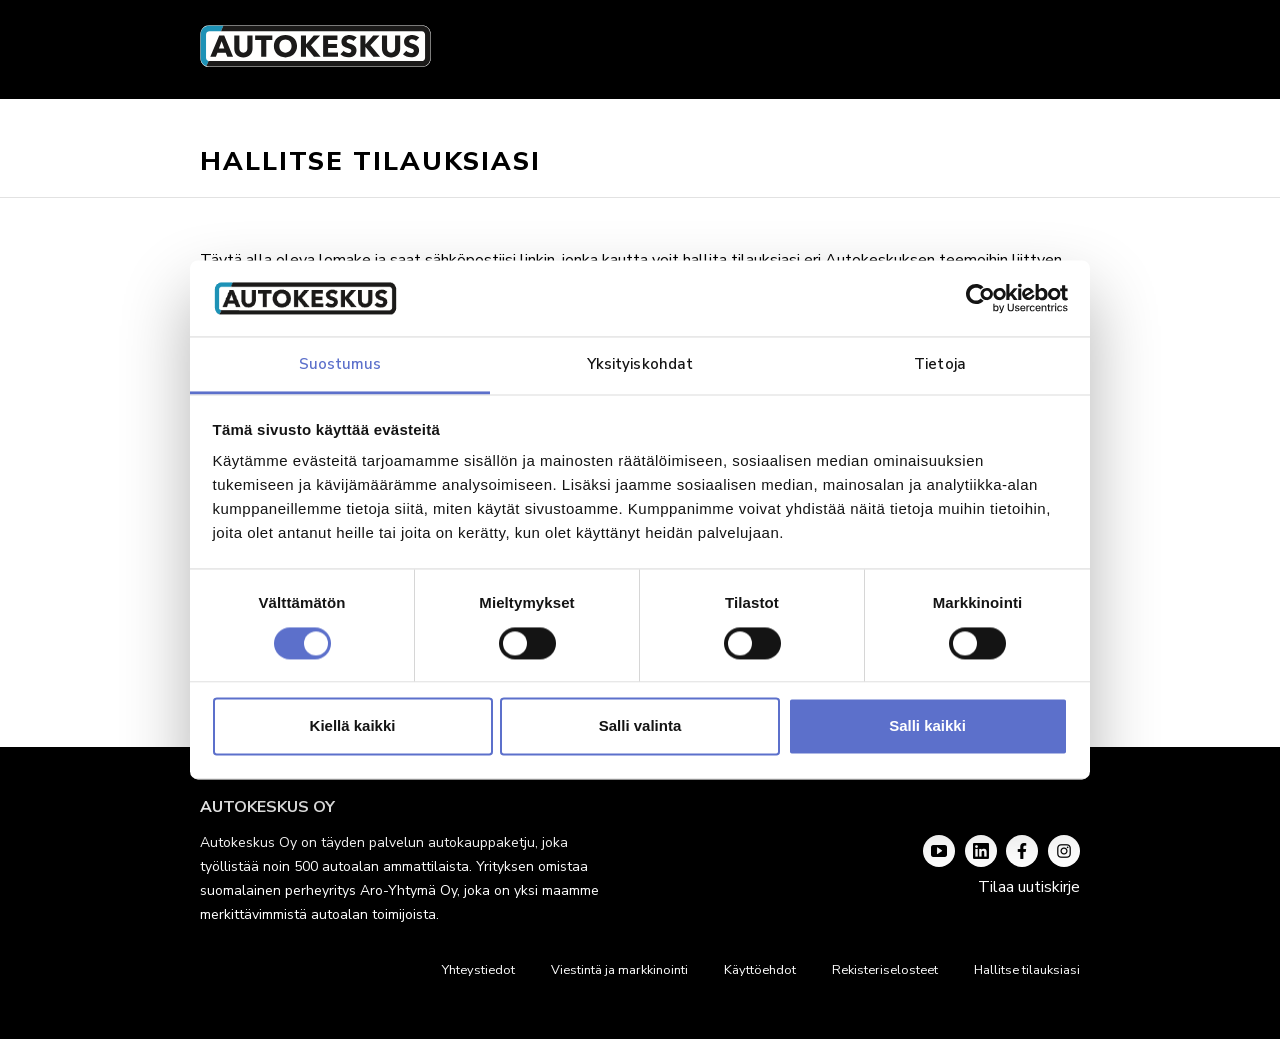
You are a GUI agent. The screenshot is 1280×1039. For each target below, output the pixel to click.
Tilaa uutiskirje (1029, 887)
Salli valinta (640, 726)
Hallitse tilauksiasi (1027, 970)
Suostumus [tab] (340, 365)
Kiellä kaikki (353, 726)
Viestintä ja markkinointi (619, 970)
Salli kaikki (927, 726)
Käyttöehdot (760, 970)
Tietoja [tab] (940, 365)
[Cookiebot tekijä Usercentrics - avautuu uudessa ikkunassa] (980, 298)
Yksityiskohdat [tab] (640, 365)
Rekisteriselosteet (885, 970)
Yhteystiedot (478, 970)
